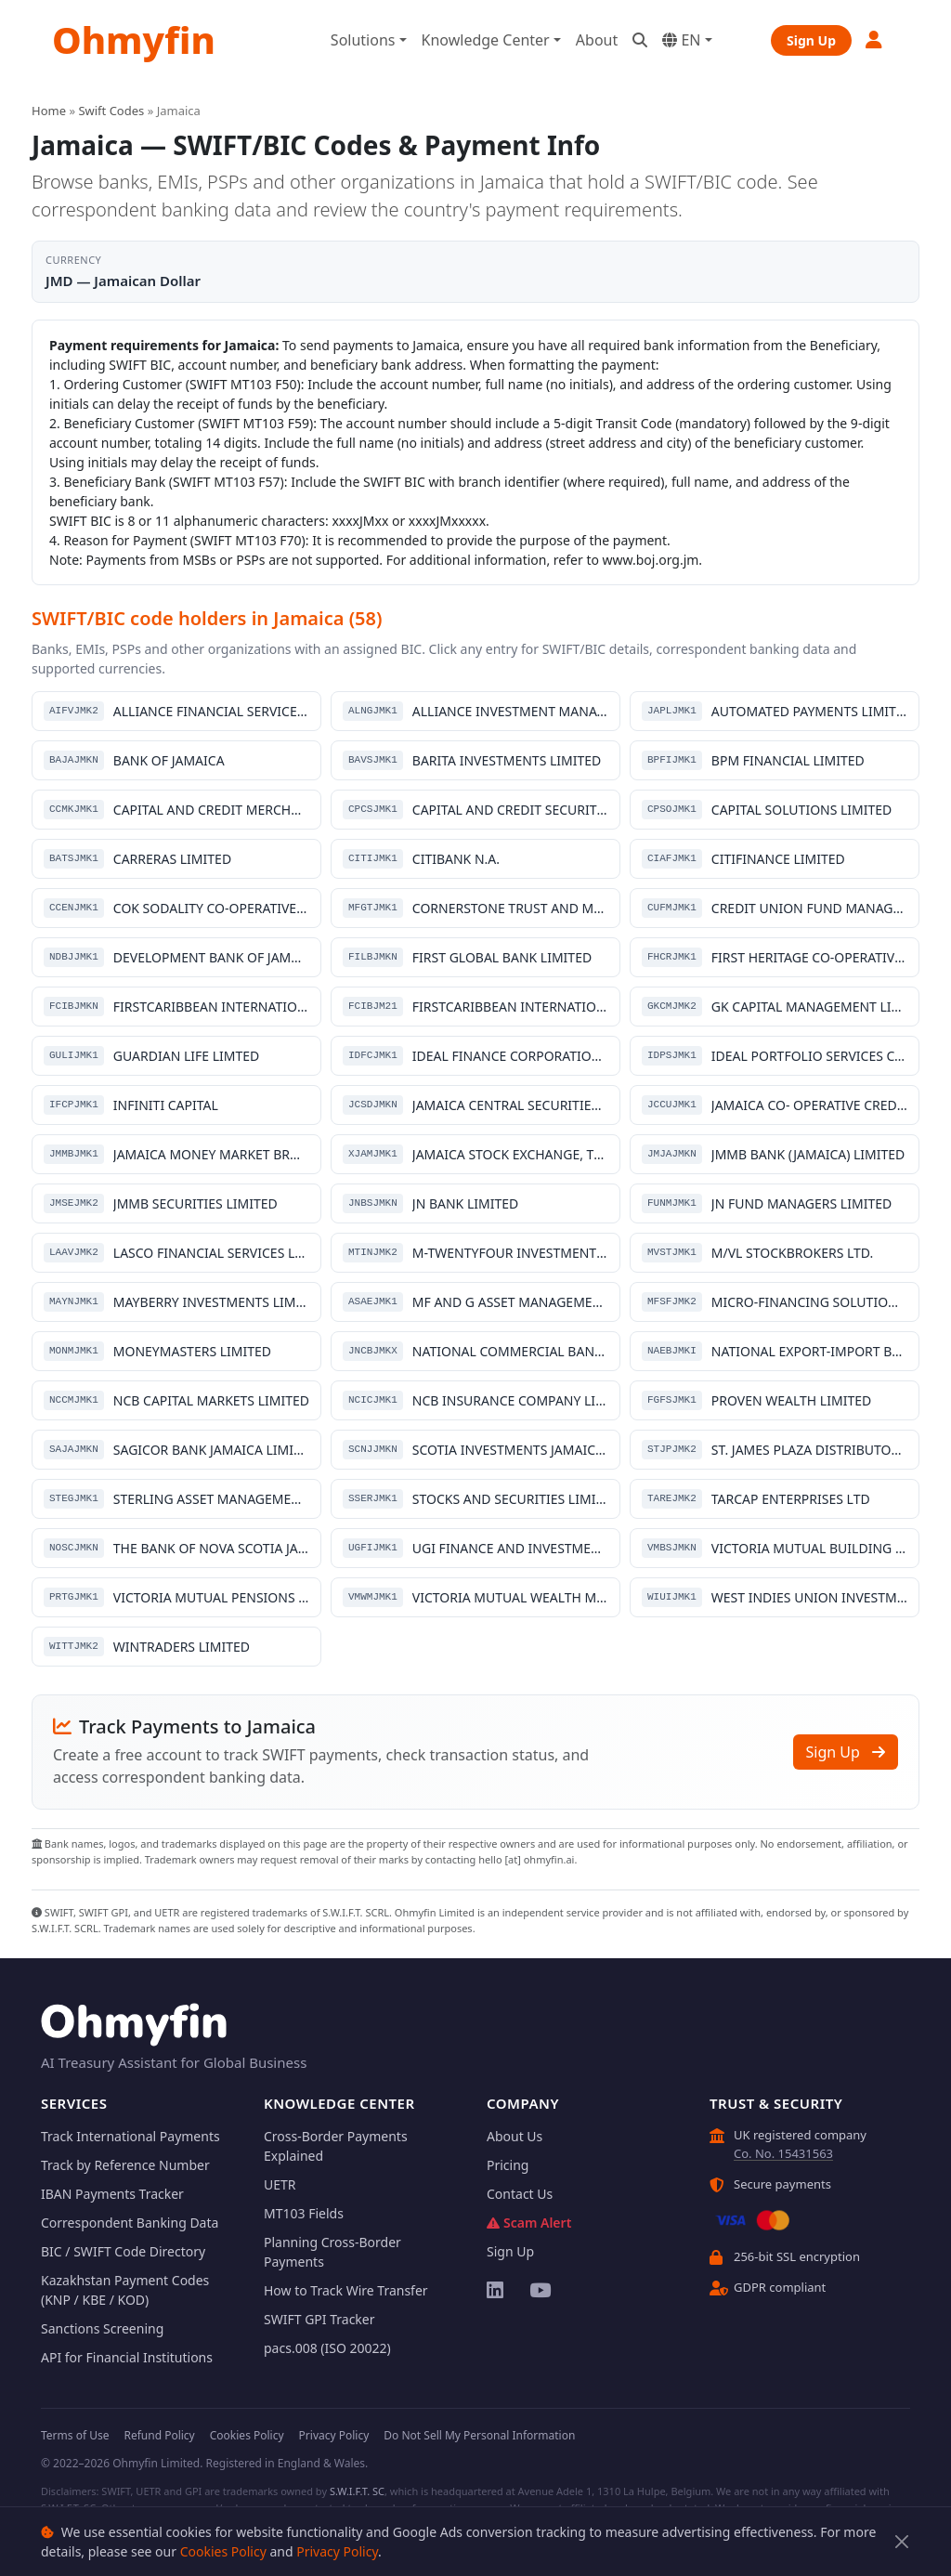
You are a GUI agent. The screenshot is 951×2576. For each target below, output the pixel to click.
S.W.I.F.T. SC (357, 2491)
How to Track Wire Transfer (346, 2290)
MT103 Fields (304, 2213)
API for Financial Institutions (127, 2357)
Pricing (507, 2165)
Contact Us (520, 2194)
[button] (875, 39)
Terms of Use (75, 2435)
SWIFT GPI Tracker (319, 2319)
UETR (280, 2184)
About (597, 40)
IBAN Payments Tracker (112, 2194)
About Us (514, 2136)
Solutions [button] (363, 40)
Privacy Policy (337, 2551)
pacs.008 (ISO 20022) (327, 2348)
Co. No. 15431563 (783, 2153)
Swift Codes (111, 110)
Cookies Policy (223, 2551)
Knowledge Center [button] (486, 40)
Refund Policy (159, 2435)
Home (49, 110)
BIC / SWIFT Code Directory (123, 2251)
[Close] (902, 2542)
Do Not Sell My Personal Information (479, 2435)
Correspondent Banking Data (129, 2222)
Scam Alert (529, 2222)
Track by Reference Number (125, 2165)
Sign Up (811, 40)
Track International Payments (130, 2136)
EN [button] (681, 40)
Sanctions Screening (102, 2328)
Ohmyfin (133, 39)
